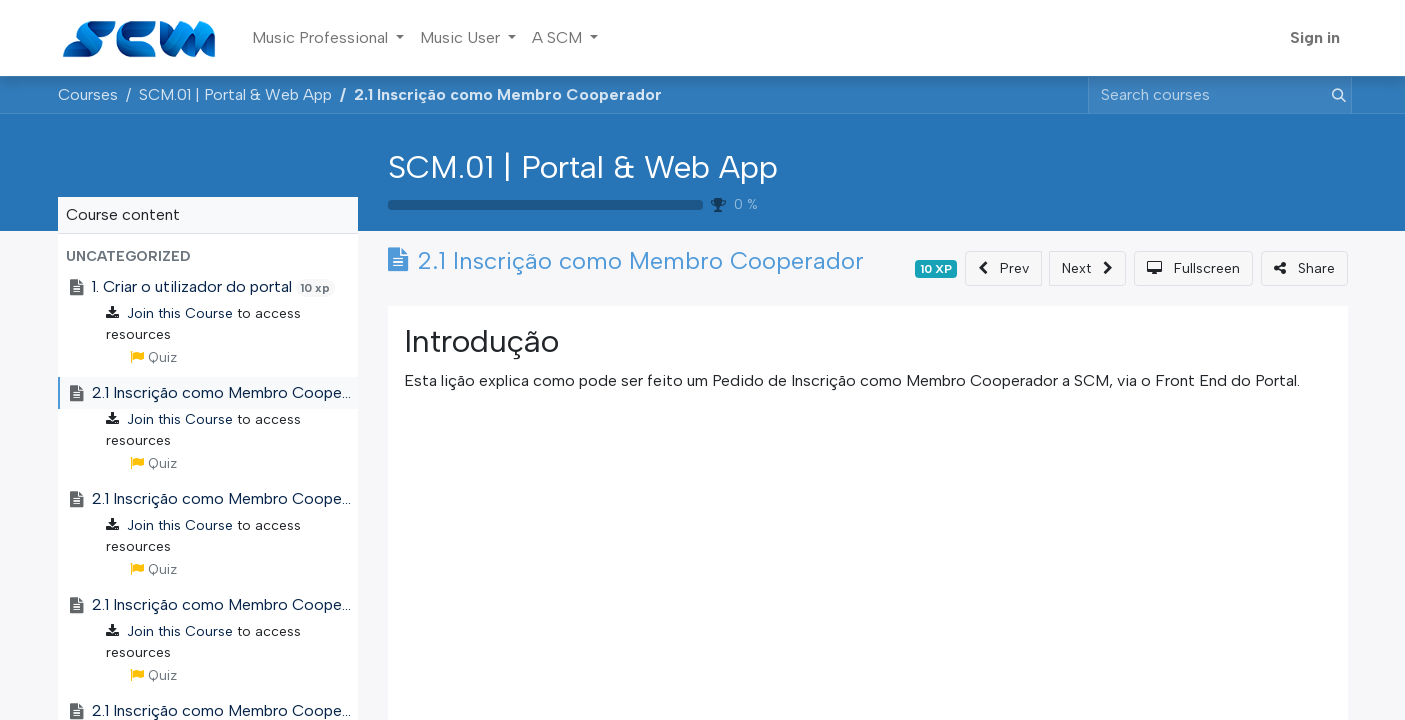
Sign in (1315, 37)
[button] (208, 256)
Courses (88, 94)
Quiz (153, 357)
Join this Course (180, 313)
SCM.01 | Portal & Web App (583, 167)
